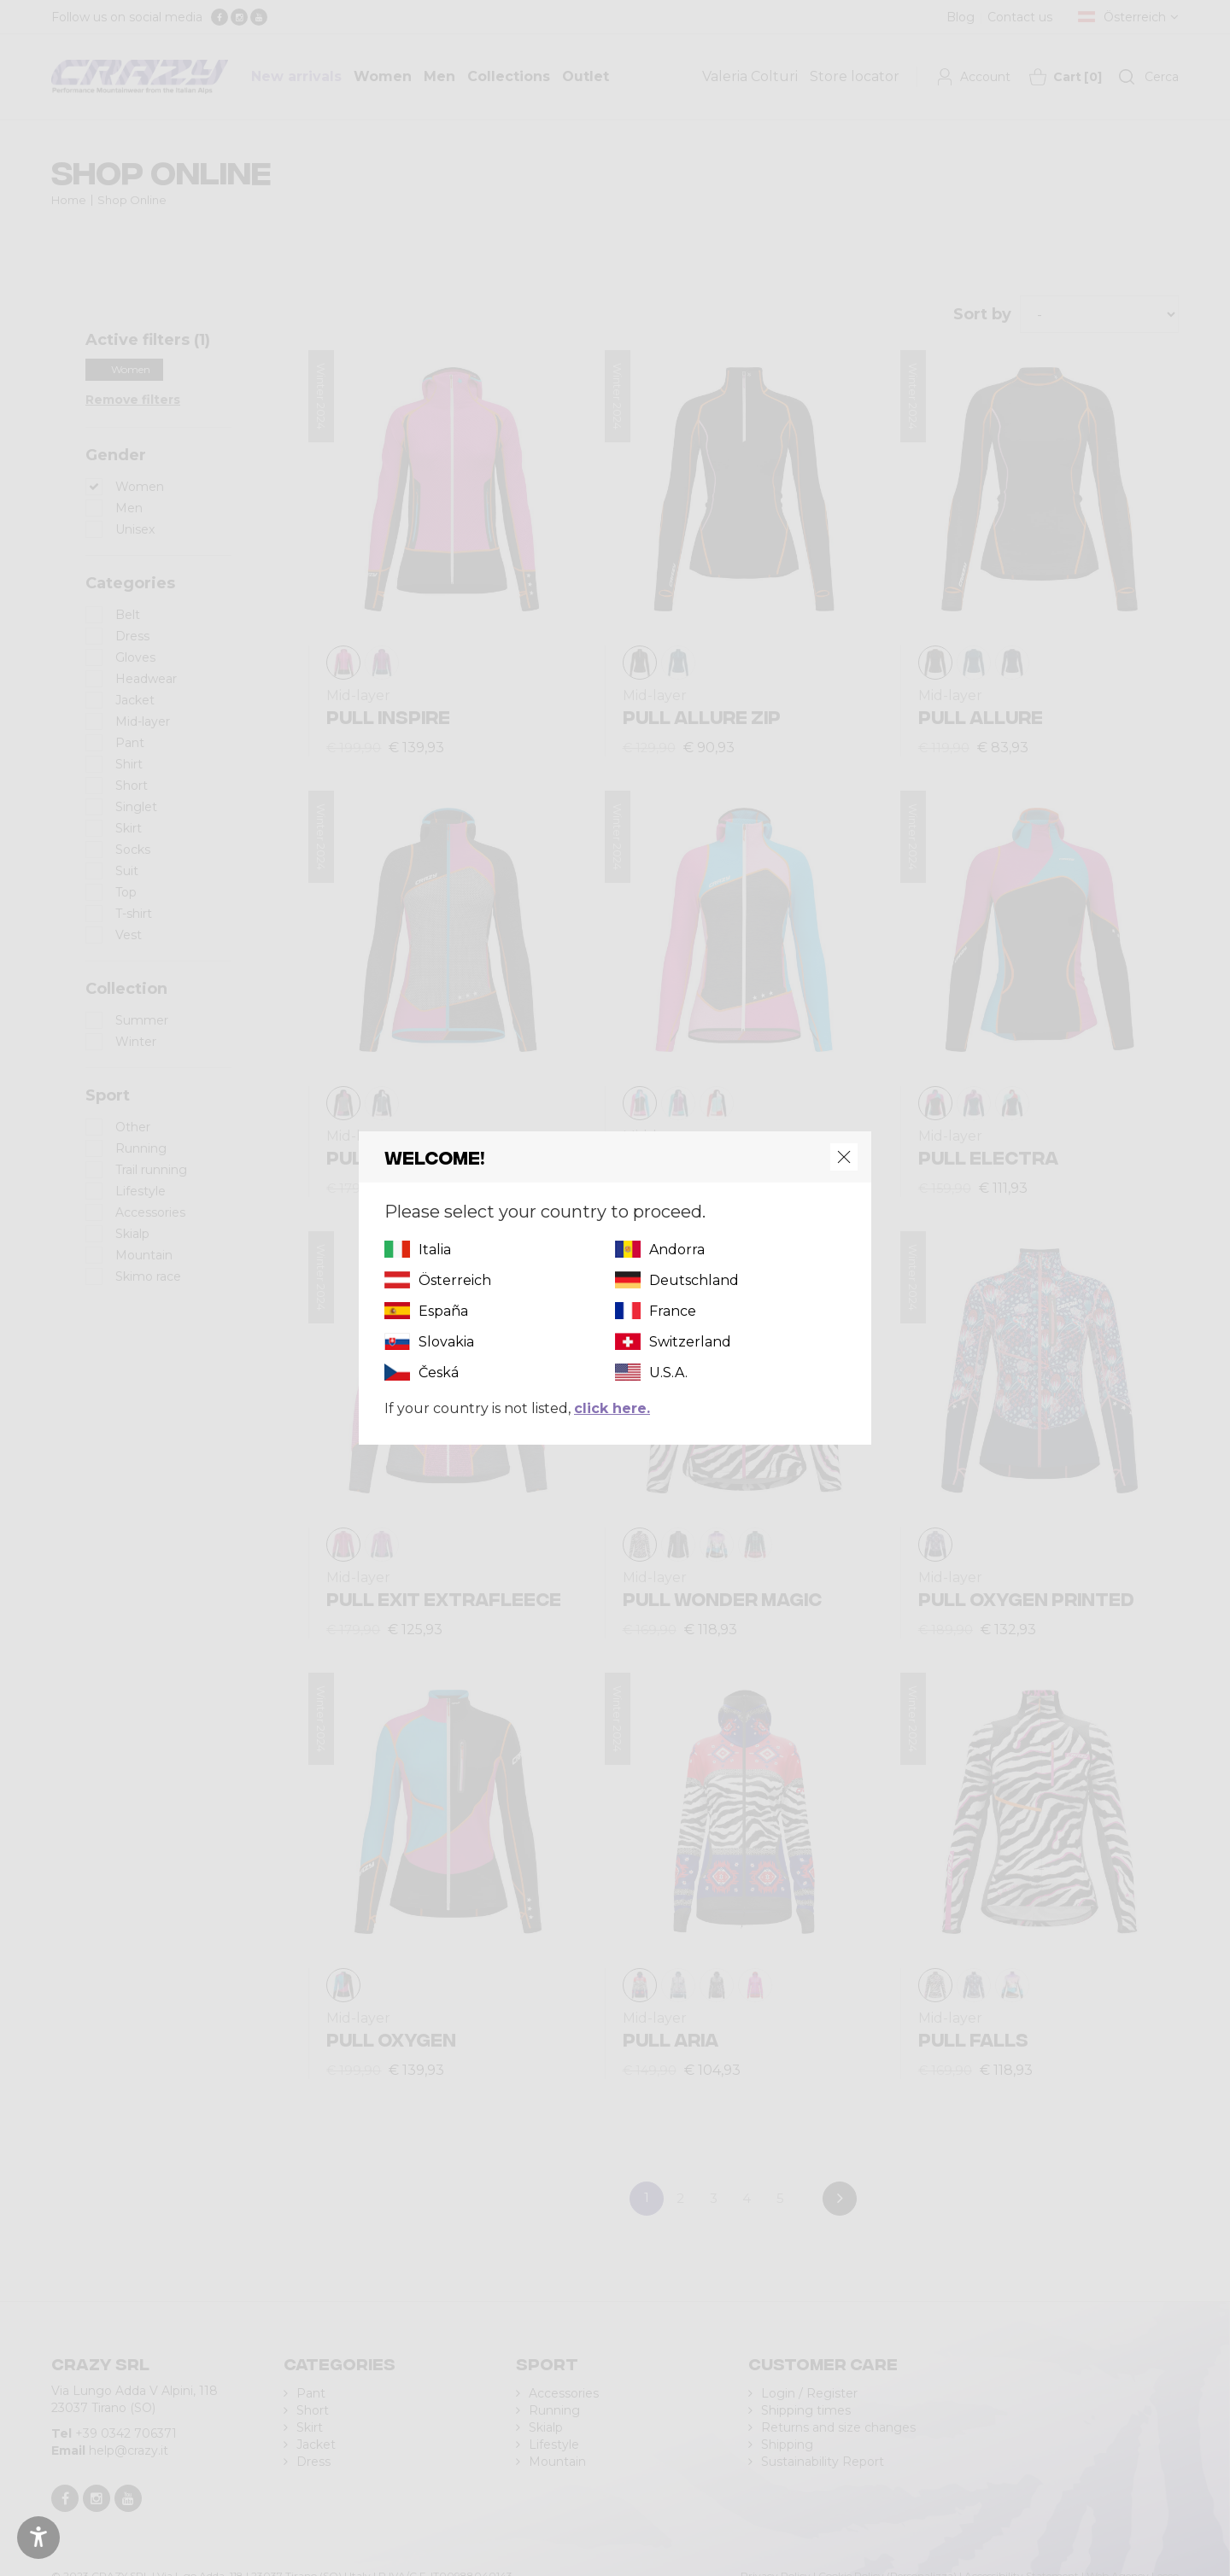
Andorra (677, 1249)
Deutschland (694, 1280)
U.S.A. (668, 1372)
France (672, 1311)
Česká (439, 1372)
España (443, 1311)
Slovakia (446, 1342)
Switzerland (690, 1342)
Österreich (455, 1280)
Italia (435, 1249)
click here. (612, 1408)
